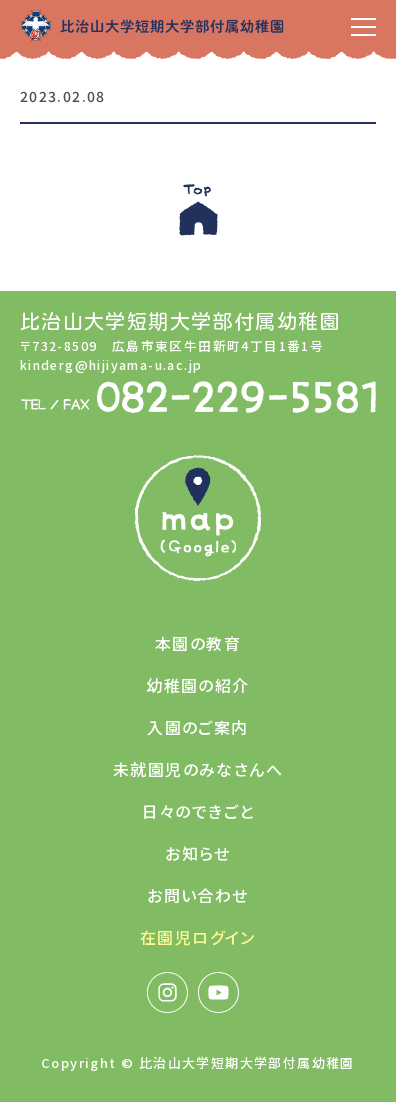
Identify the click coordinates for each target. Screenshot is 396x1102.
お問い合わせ (197, 895)
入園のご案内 (197, 727)
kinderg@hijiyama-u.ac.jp (111, 364)
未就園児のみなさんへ (198, 769)
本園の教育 (198, 643)
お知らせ (198, 853)
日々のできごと (198, 811)
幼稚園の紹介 (197, 685)
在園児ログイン (198, 937)
